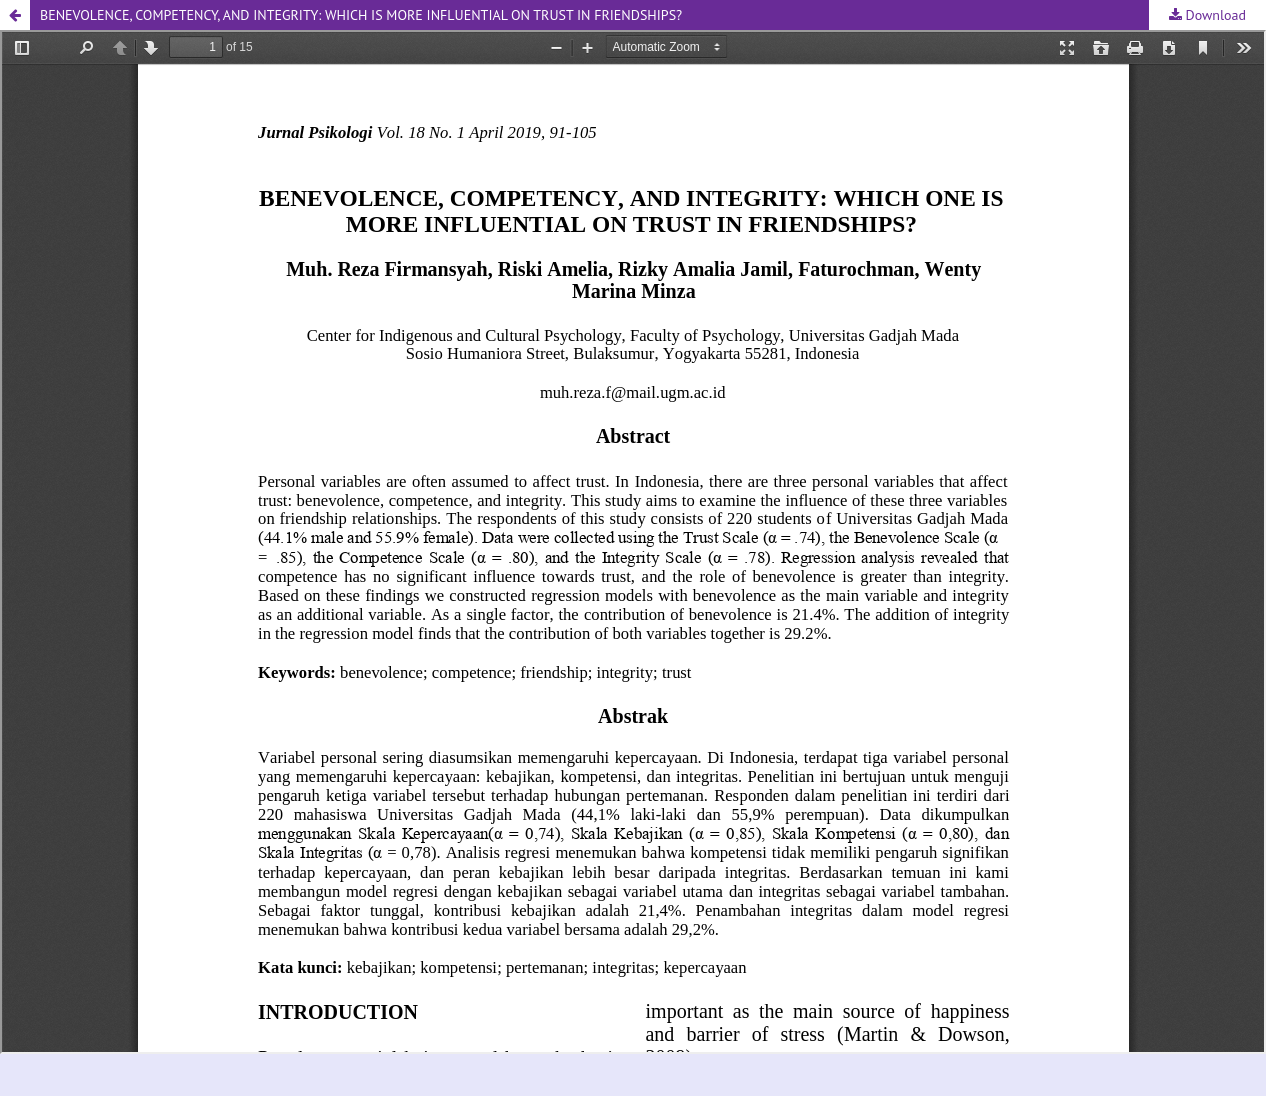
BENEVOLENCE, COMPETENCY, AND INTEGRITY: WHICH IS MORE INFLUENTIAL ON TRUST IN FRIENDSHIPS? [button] (361, 15)
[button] (15, 15)
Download (1214, 15)
